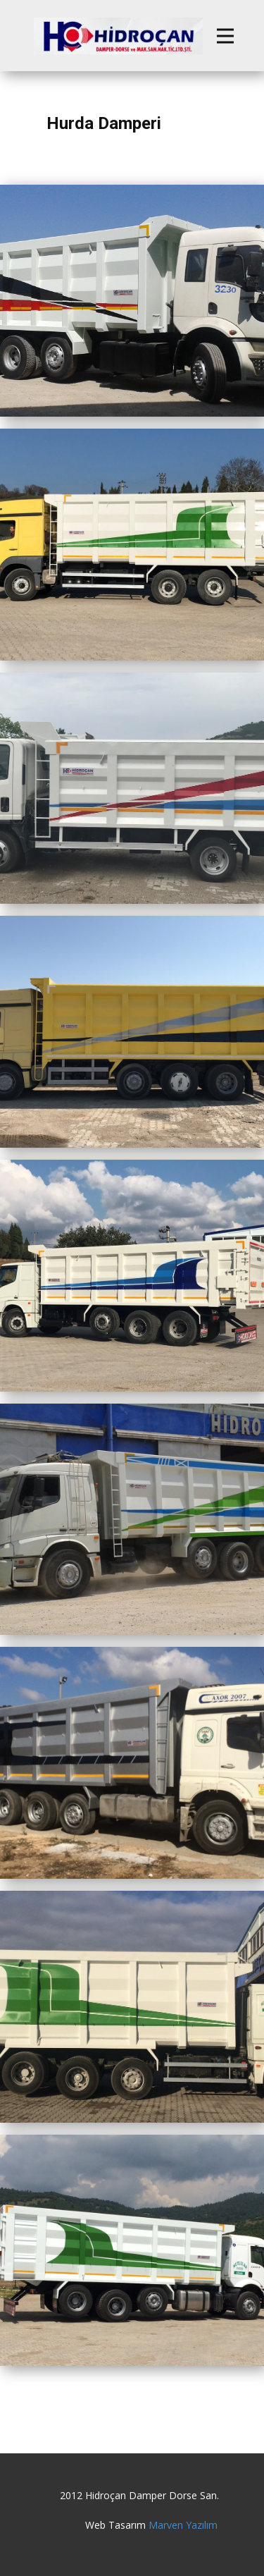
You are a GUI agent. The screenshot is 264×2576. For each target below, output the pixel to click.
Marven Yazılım (183, 2525)
